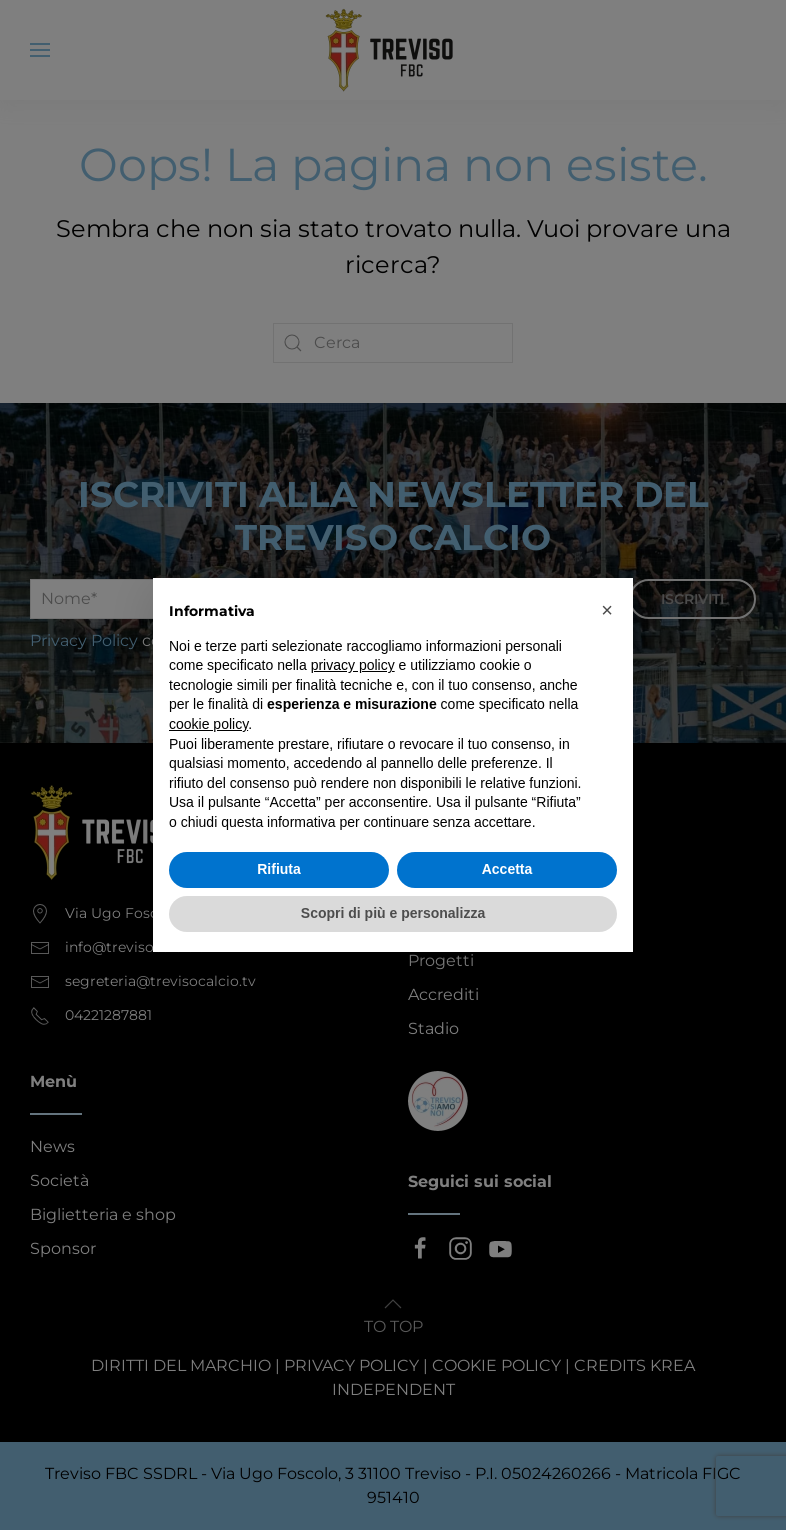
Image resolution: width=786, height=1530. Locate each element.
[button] (607, 610)
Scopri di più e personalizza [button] (393, 913)
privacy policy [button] (353, 665)
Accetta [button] (507, 869)
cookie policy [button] (208, 724)
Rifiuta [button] (279, 869)
